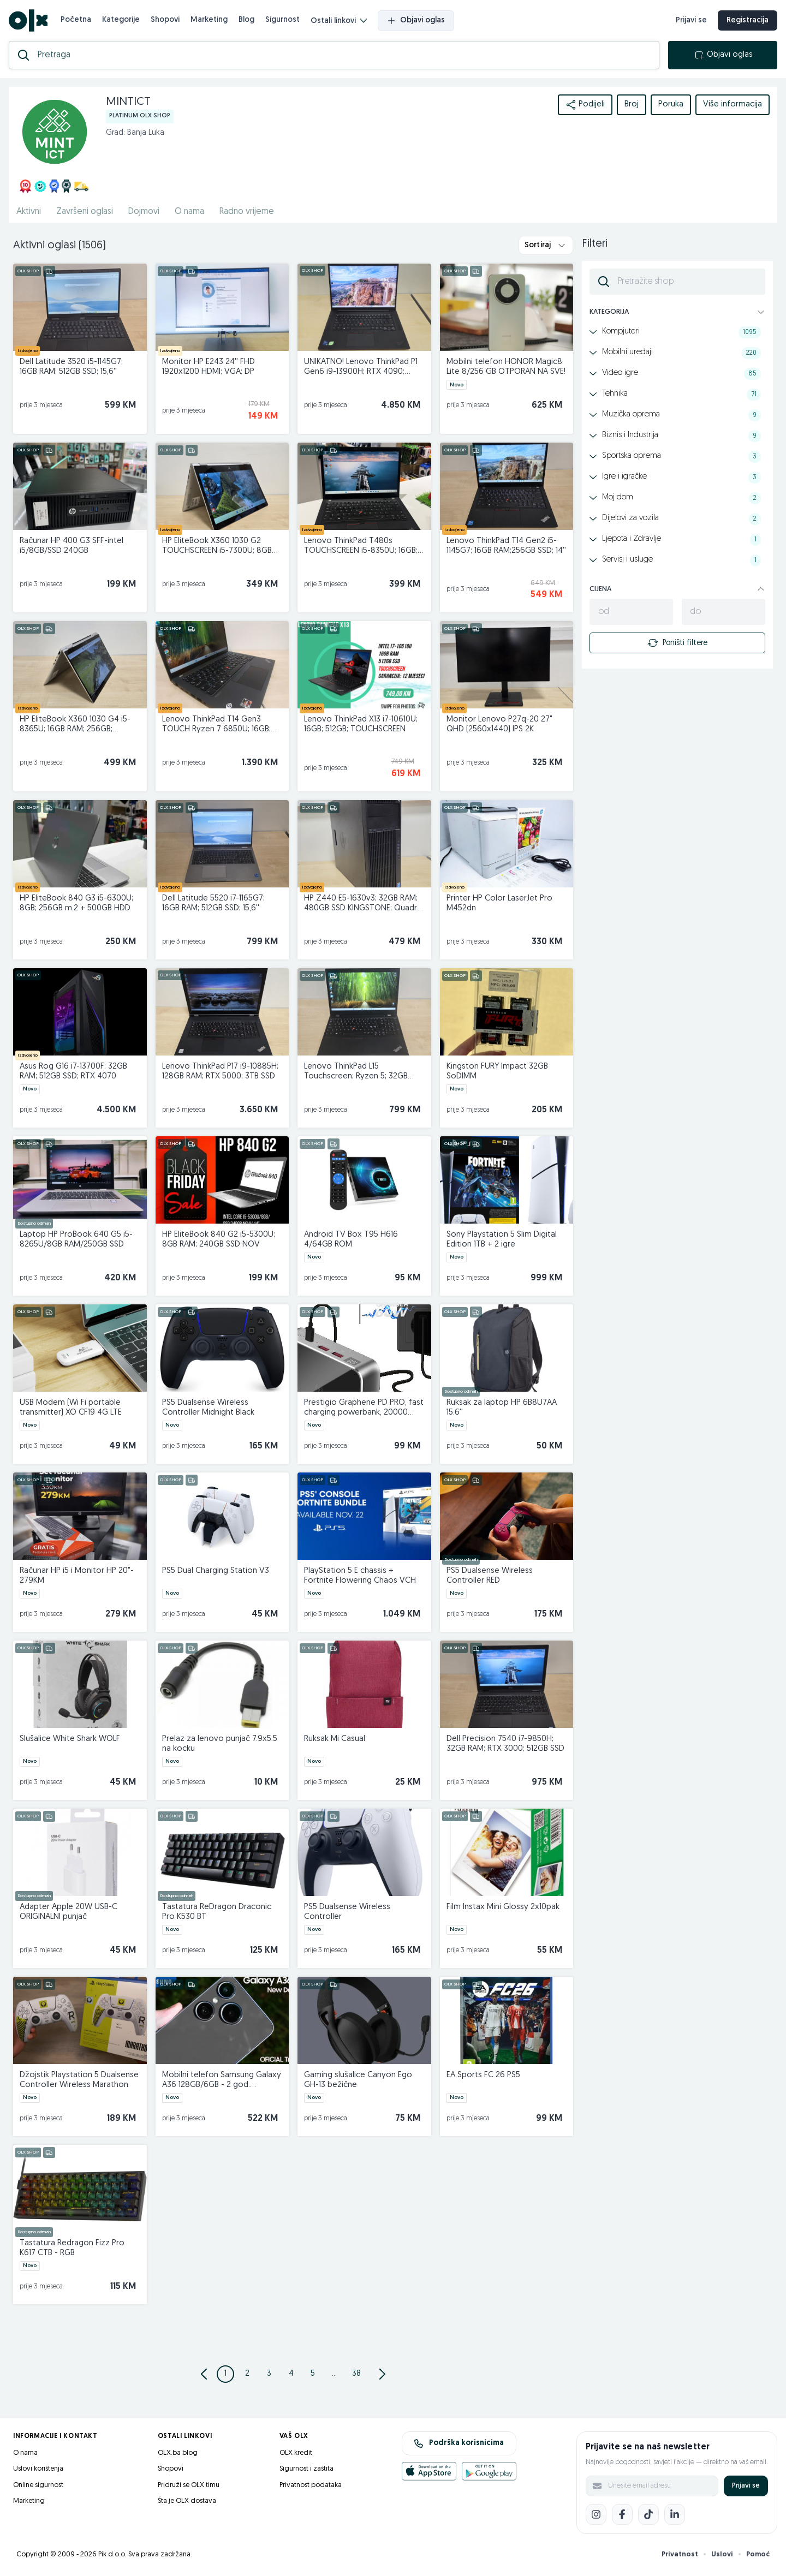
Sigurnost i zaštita (306, 2468)
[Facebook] (622, 2514)
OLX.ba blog (178, 2452)
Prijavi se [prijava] (691, 20)
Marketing (209, 20)
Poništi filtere (677, 642)
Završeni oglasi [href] (84, 211)
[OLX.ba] (28, 20)
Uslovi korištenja (38, 2468)
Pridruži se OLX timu (188, 2485)
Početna (76, 20)
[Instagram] (596, 2514)
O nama (25, 2452)
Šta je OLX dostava (187, 2501)
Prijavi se (746, 2485)
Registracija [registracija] (748, 20)
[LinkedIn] (674, 2514)
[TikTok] (648, 2514)
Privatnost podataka (310, 2485)
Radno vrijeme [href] (246, 211)
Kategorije (121, 20)
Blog (246, 20)
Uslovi (722, 2554)
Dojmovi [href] (143, 211)
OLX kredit (295, 2452)
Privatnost (680, 2554)
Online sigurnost (38, 2485)
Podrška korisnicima (459, 2443)
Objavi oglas (416, 20)
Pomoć (758, 2554)
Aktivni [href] (28, 211)
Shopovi (165, 20)
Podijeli (585, 104)
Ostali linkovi (339, 21)
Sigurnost (282, 20)
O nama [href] (189, 211)
